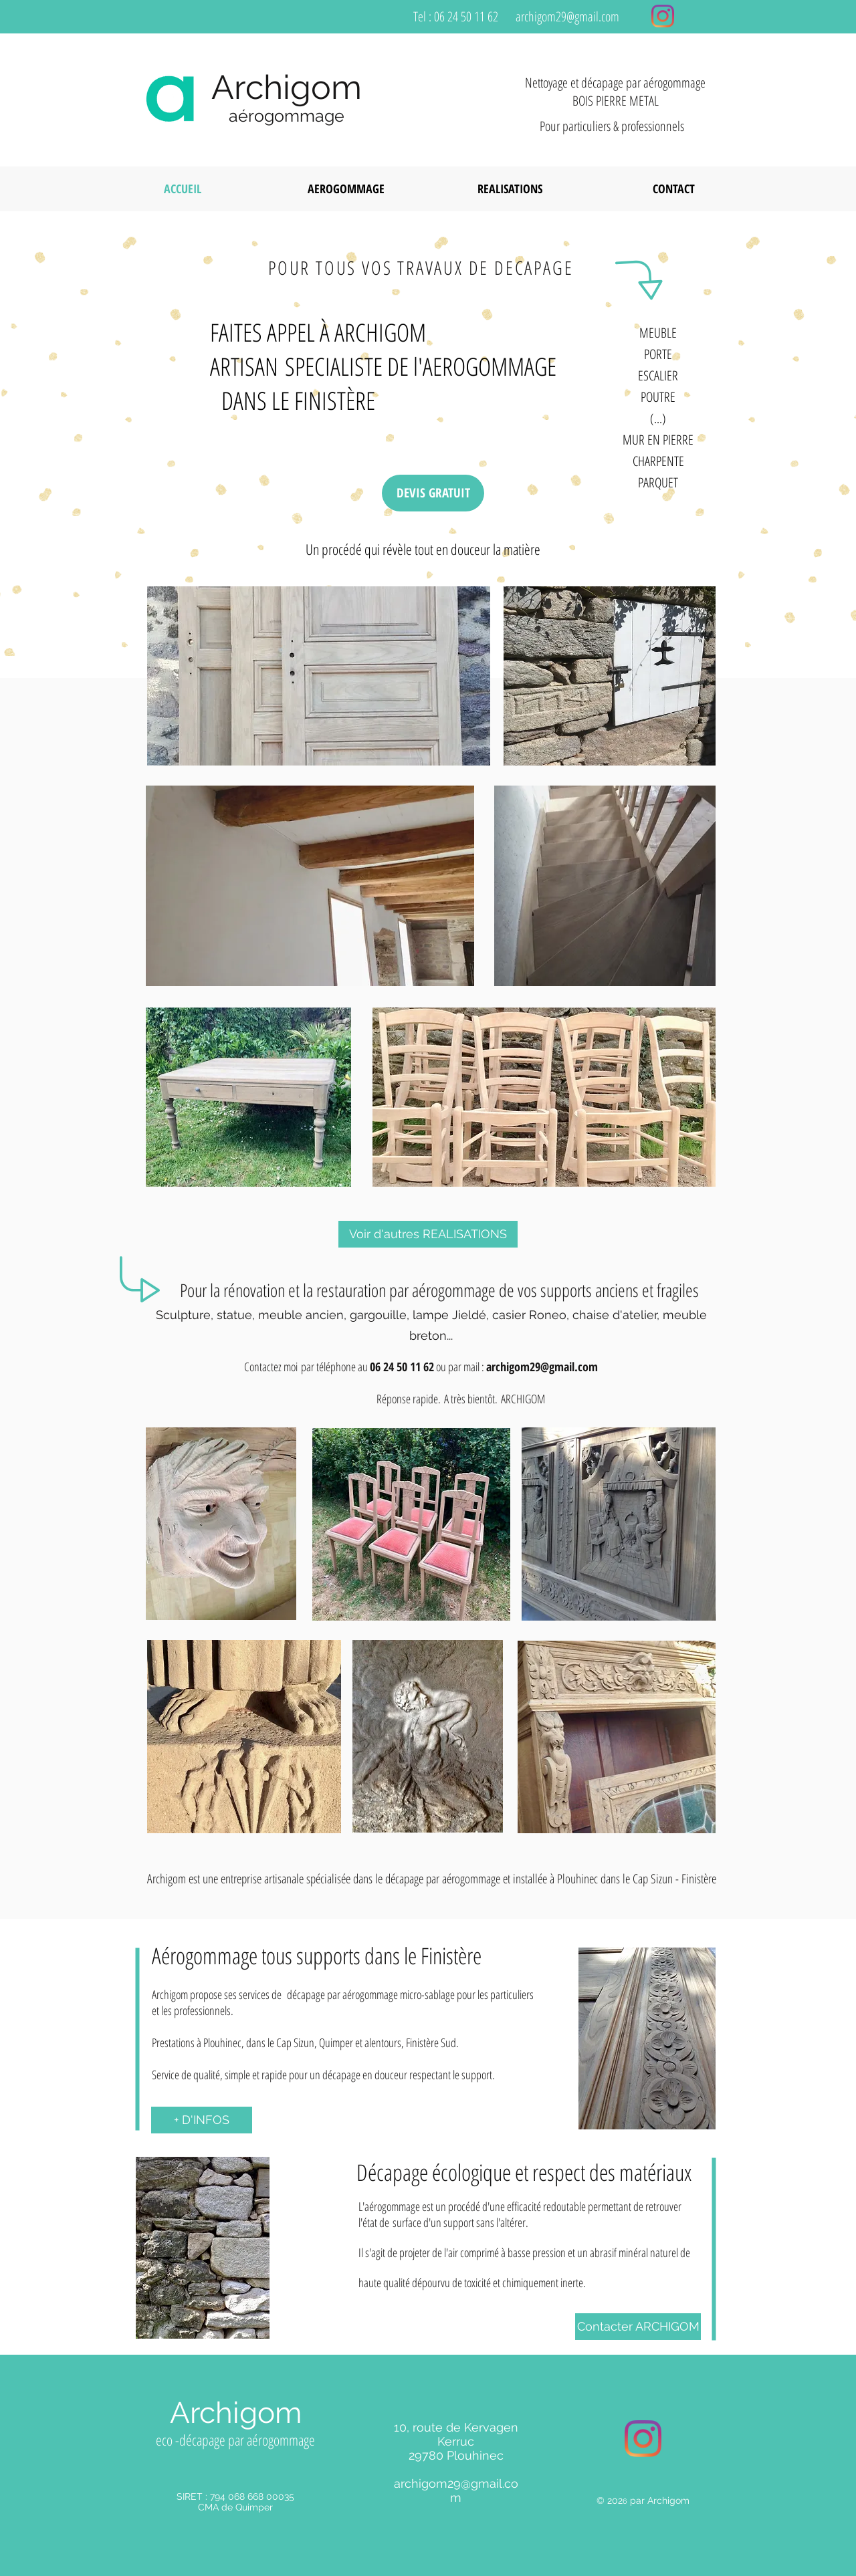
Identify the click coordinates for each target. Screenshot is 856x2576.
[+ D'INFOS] (201, 2120)
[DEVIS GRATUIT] (433, 493)
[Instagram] (662, 16)
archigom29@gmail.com (567, 16)
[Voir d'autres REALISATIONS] (428, 1234)
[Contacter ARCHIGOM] (638, 2326)
